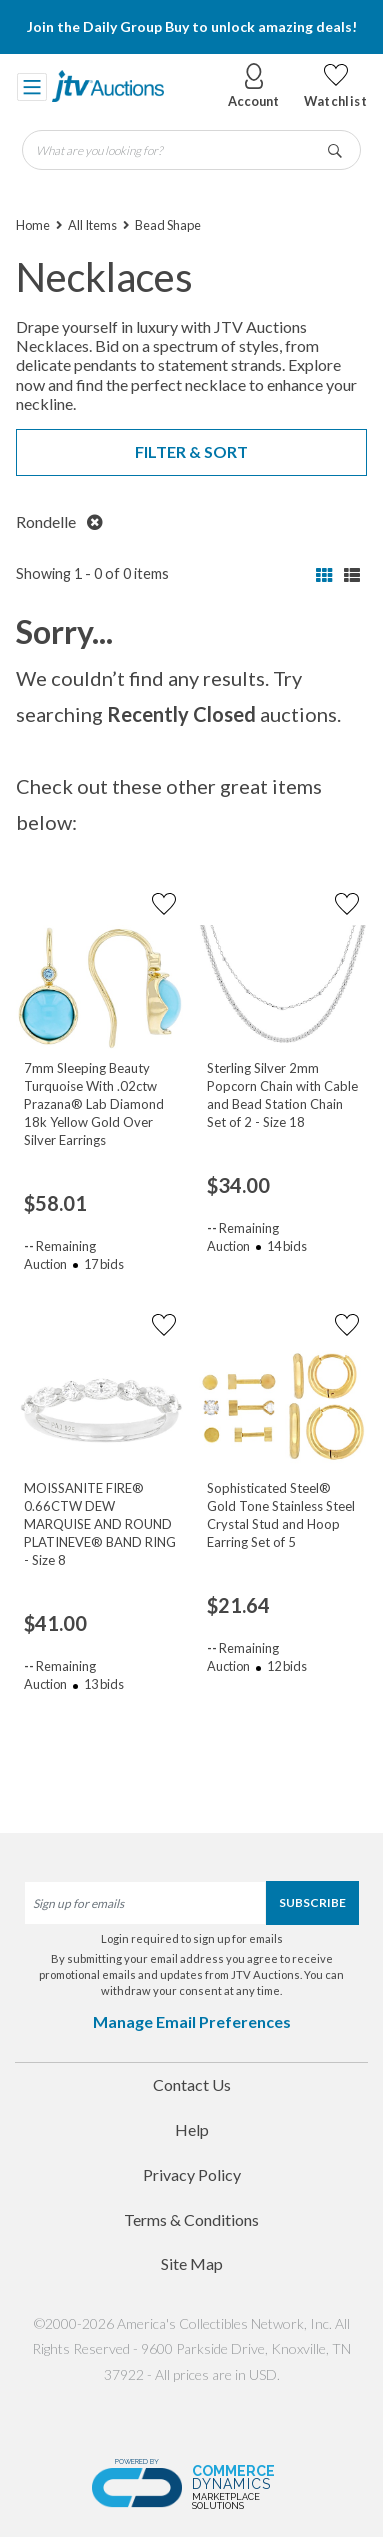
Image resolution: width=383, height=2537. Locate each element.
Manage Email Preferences (192, 2021)
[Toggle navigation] (32, 86)
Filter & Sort (191, 451)
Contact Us (192, 2084)
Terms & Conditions (191, 2219)
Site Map (192, 2263)
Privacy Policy (192, 2174)
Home (33, 225)
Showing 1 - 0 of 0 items (92, 573)
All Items (92, 225)
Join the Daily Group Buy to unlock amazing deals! (192, 26)
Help (192, 2129)
